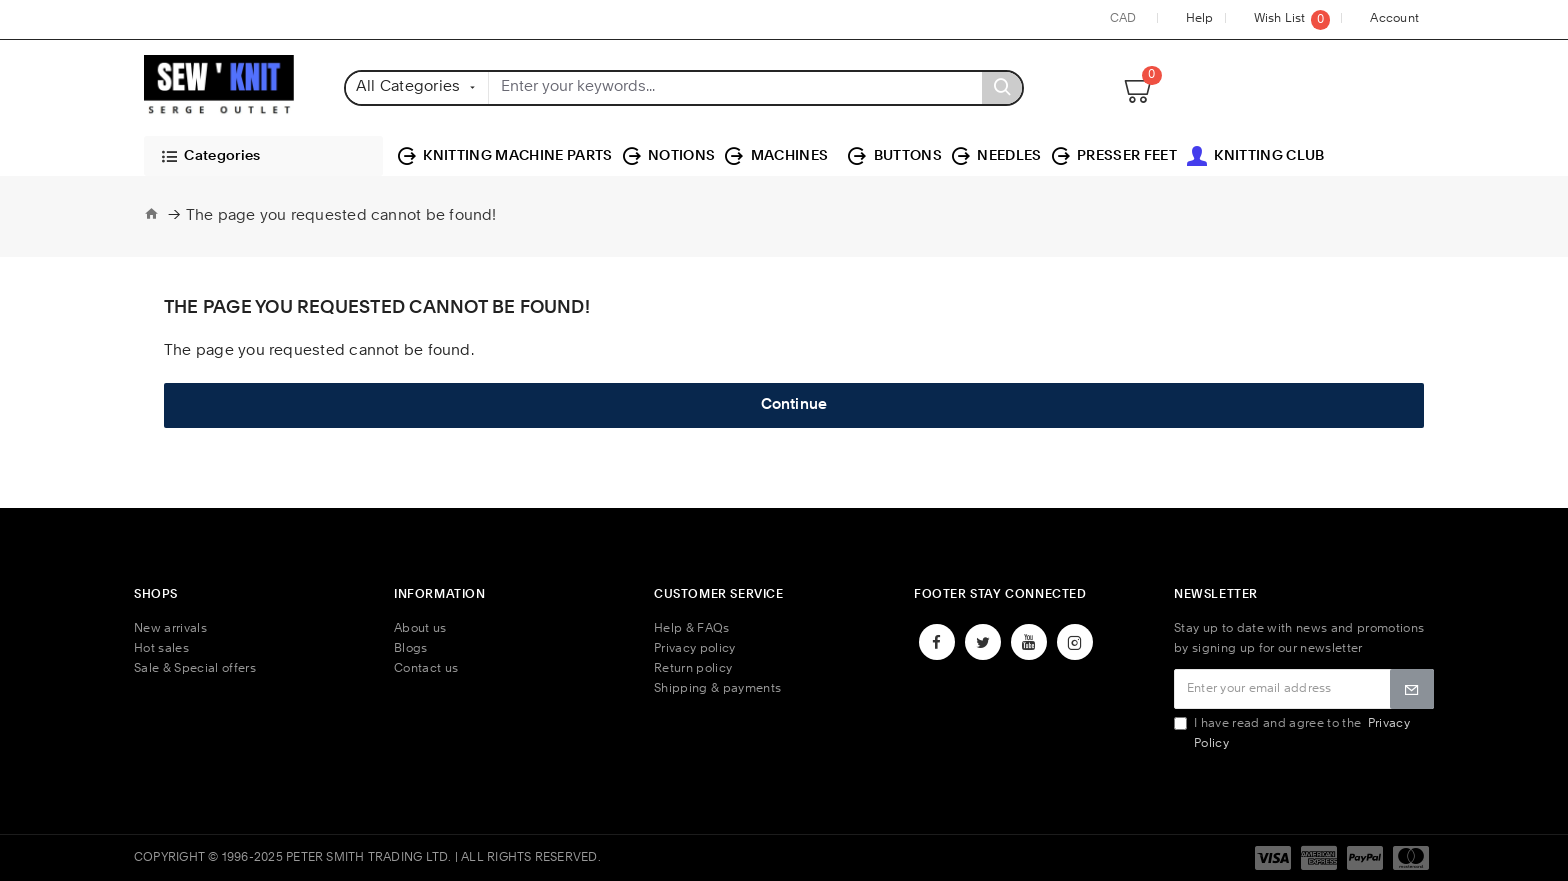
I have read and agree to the (1292, 733)
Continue (794, 405)
